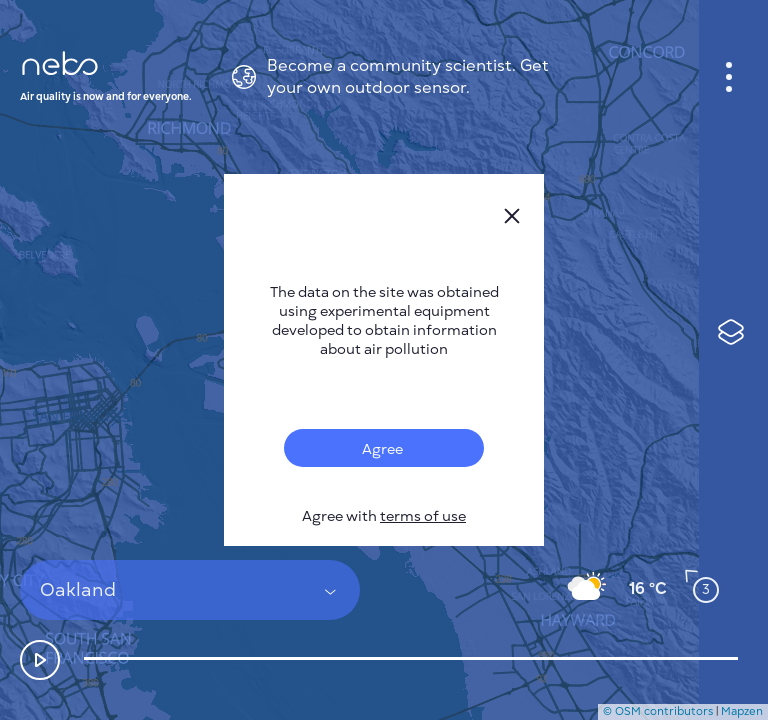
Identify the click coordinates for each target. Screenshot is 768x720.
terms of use (423, 516)
